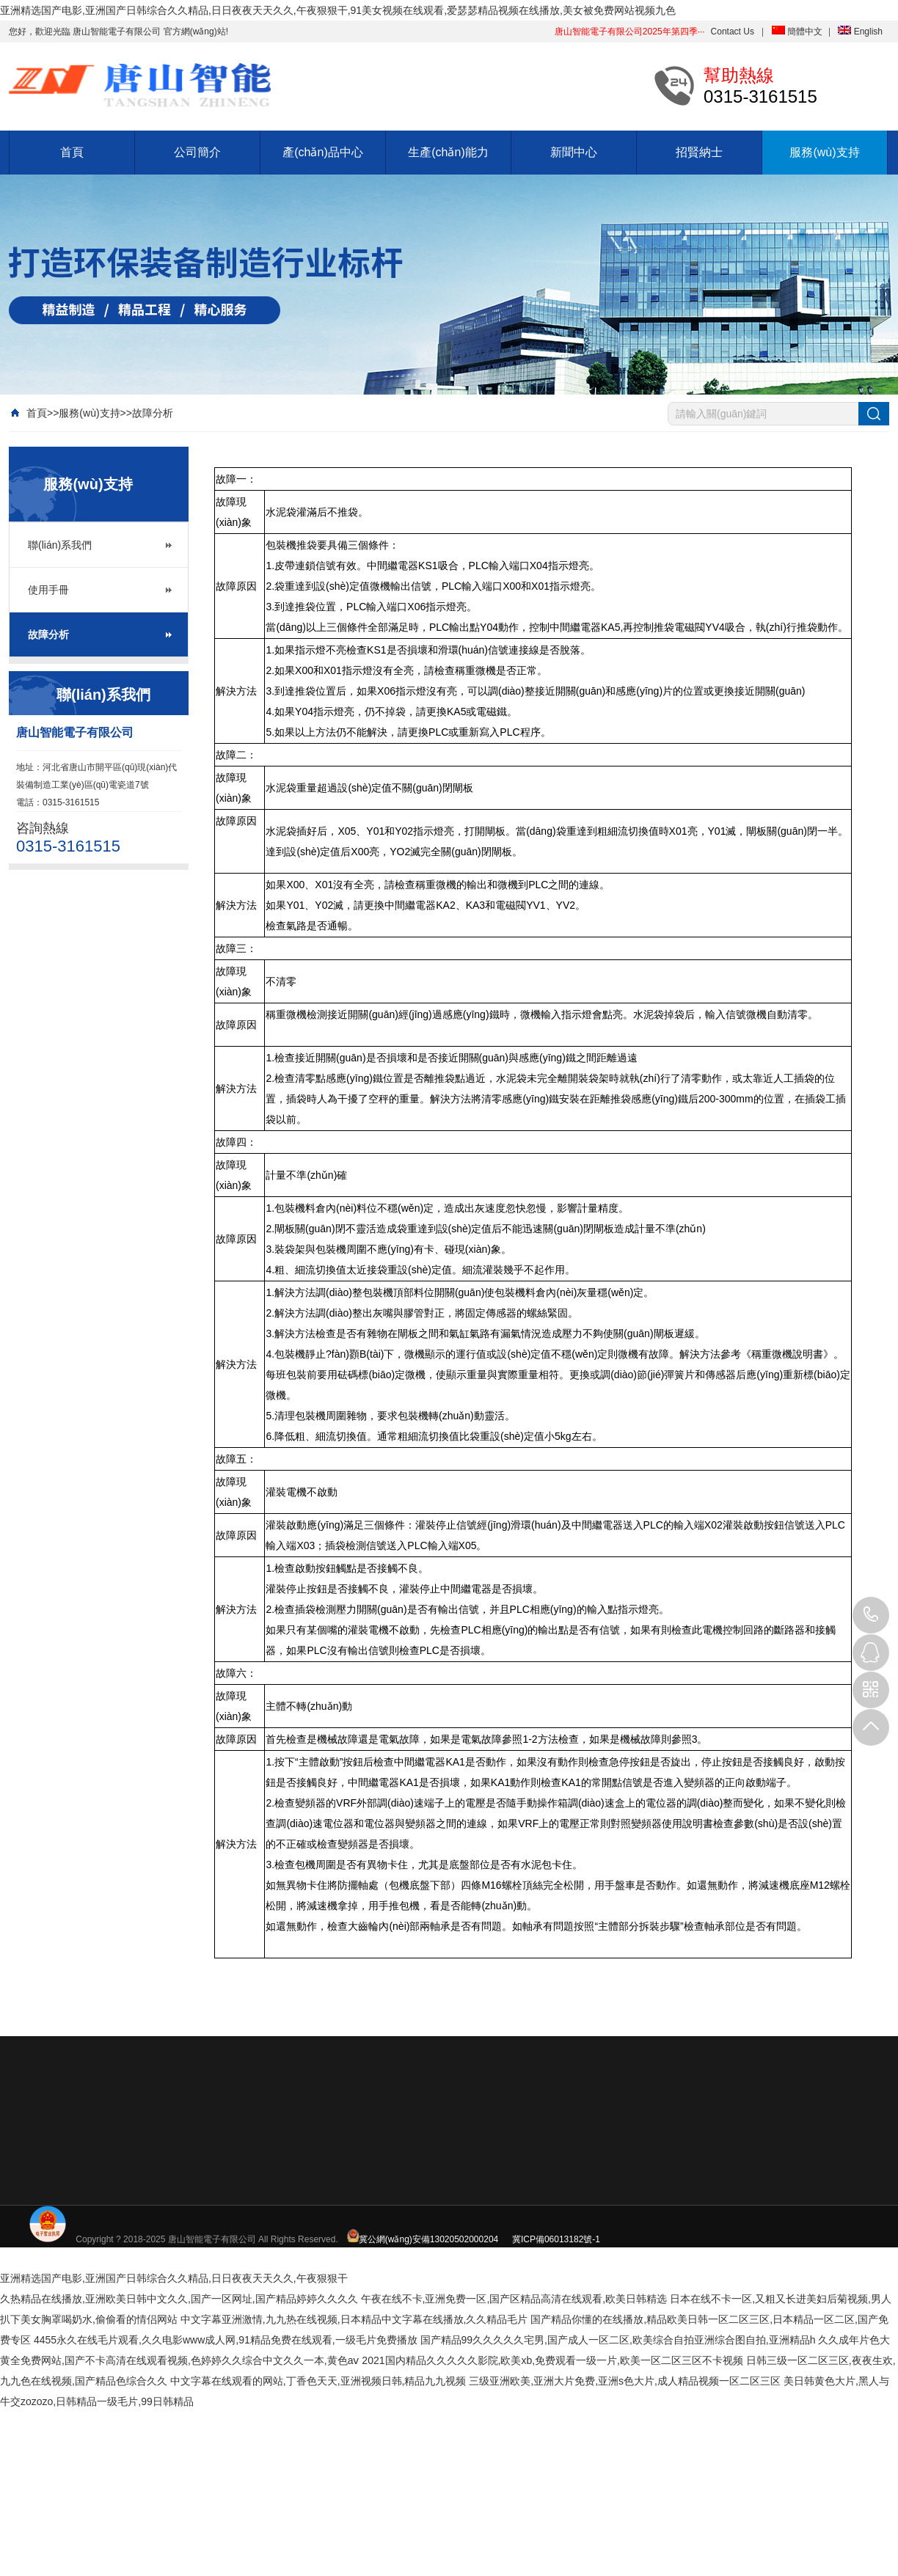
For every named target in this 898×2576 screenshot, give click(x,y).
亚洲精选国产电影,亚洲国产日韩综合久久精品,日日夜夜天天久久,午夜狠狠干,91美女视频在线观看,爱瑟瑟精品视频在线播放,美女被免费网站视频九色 (338, 10)
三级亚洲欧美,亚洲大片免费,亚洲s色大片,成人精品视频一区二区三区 (625, 2381)
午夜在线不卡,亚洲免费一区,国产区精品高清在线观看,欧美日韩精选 (514, 2299)
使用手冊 (48, 590)
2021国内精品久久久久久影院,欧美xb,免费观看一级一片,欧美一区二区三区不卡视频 (552, 2360)
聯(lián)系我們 (60, 545)
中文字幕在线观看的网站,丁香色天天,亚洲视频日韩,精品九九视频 (318, 2381)
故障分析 (152, 413)
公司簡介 (197, 152)
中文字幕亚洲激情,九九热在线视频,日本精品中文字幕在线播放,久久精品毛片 (354, 2319)
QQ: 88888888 (871, 1652)
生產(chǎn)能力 (448, 152)
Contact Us (732, 31)
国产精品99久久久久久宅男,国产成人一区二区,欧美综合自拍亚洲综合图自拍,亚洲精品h (618, 2340)
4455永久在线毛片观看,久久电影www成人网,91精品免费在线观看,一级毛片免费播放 (225, 2340)
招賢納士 (699, 152)
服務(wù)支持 (824, 152)
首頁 (72, 152)
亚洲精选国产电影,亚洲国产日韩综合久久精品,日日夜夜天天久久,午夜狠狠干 (174, 2278)
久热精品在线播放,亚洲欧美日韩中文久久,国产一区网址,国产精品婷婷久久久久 (179, 2299)
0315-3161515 (871, 1615)
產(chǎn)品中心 (322, 152)
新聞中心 (573, 152)
